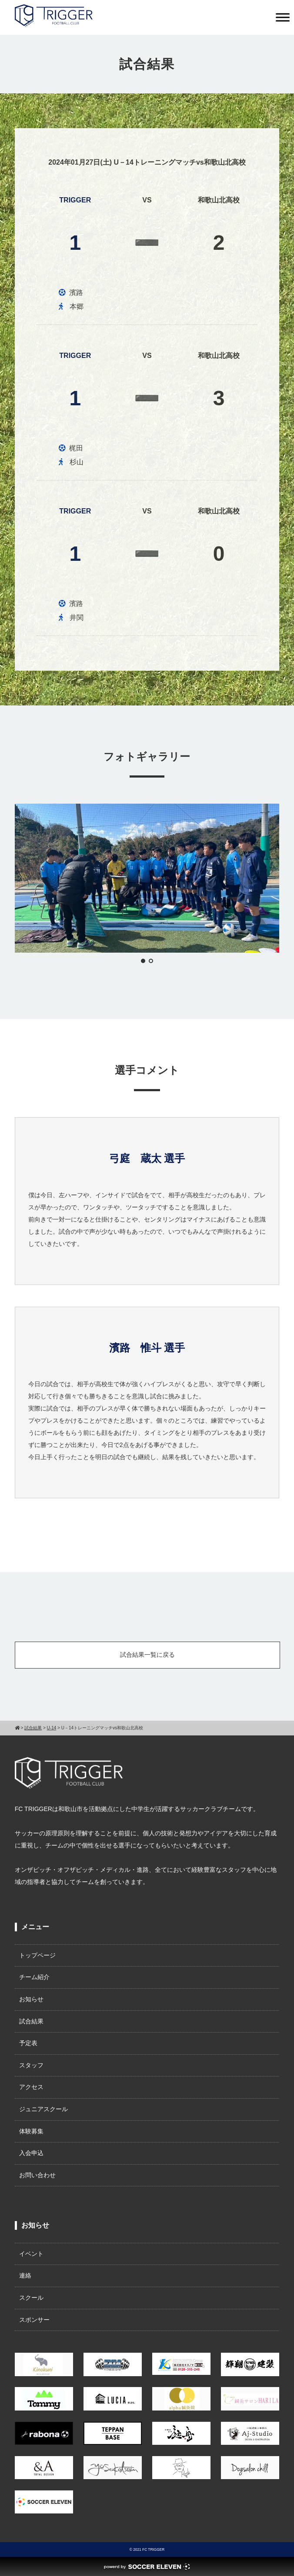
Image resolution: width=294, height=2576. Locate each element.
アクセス (31, 2086)
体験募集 (31, 2131)
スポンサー (34, 2319)
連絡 (25, 2275)
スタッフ (31, 2065)
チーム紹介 (34, 1976)
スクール (31, 2297)
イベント (31, 2253)
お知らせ (31, 1999)
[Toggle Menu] (283, 17)
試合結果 (31, 2021)
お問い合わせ (37, 2175)
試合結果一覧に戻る (147, 1654)
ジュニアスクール (43, 2109)
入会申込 (31, 2152)
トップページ (37, 1955)
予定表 (28, 2043)
